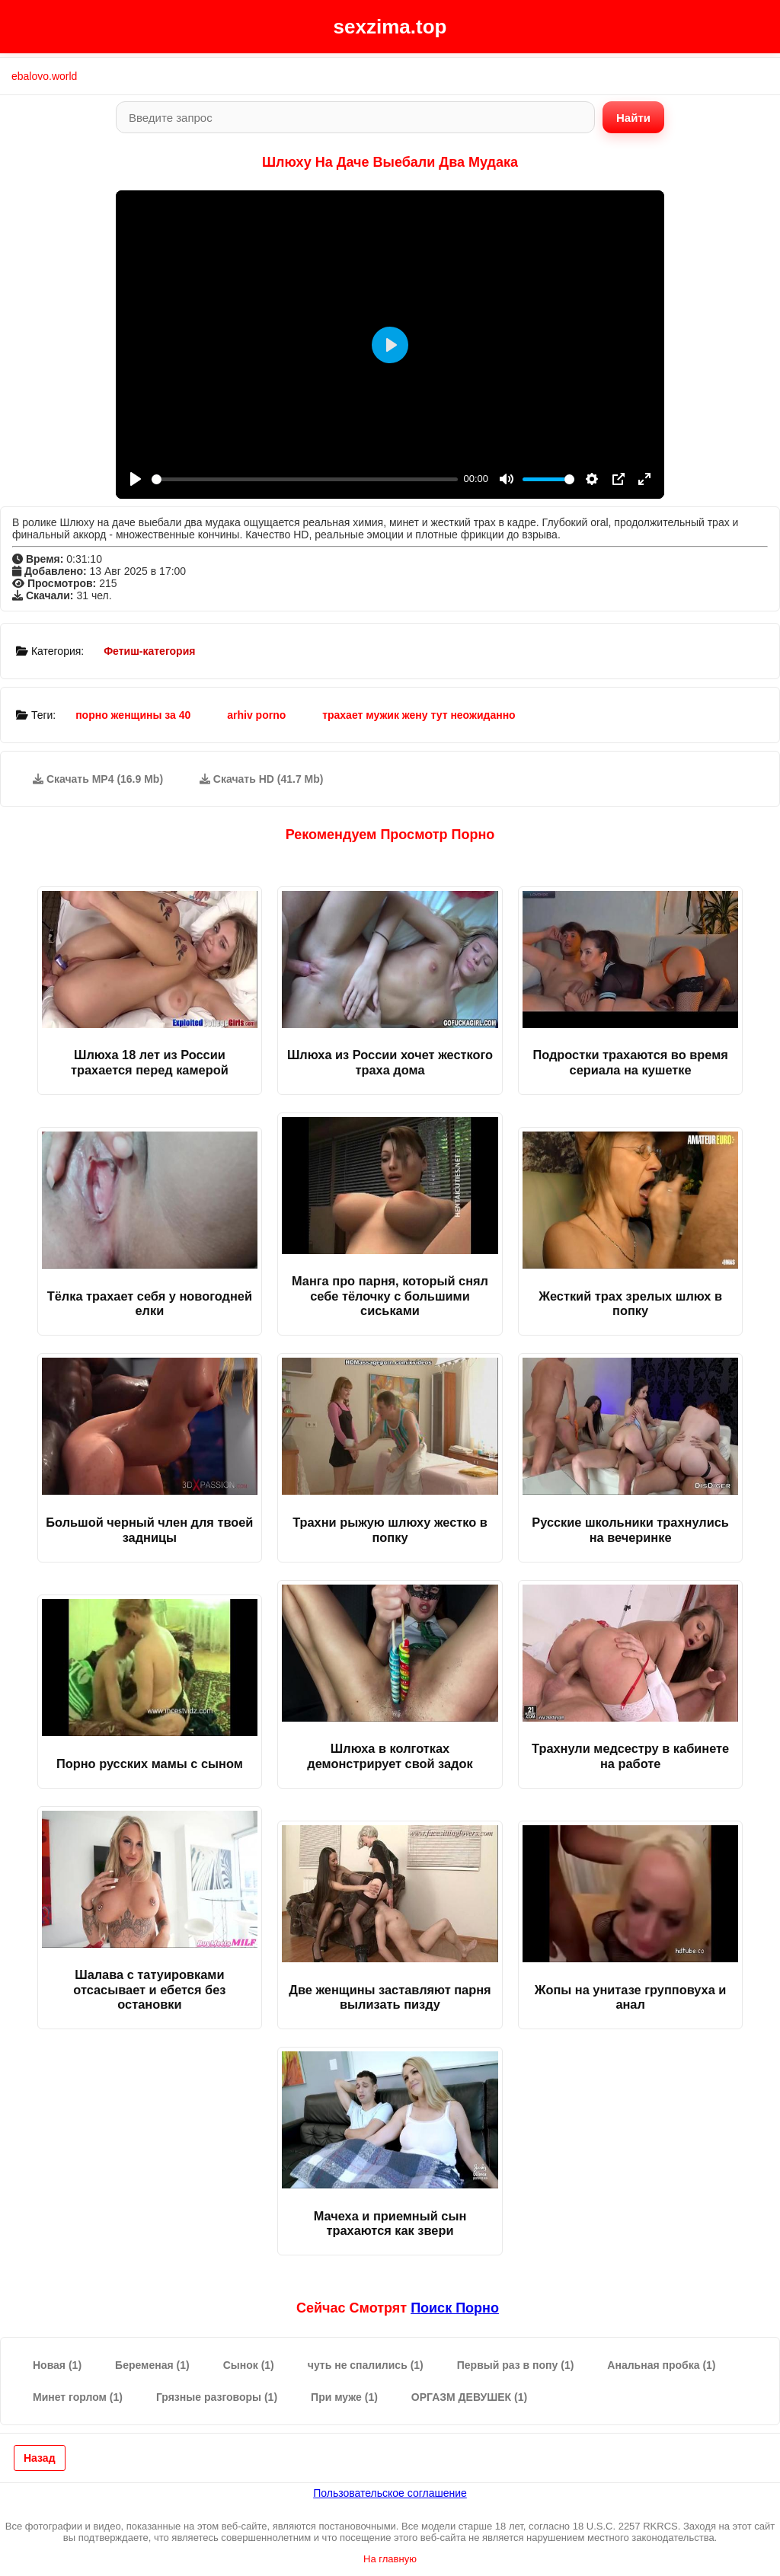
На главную (390, 2559)
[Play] (135, 479)
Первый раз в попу (515, 2365)
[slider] (305, 479)
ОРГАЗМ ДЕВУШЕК (469, 2397)
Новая (57, 2365)
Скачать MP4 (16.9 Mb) (98, 779)
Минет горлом (78, 2397)
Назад (40, 2458)
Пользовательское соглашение (390, 2493)
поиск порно (455, 2308)
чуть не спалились (366, 2365)
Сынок (248, 2365)
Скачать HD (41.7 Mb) (262, 779)
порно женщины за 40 (132, 715)
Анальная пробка (661, 2365)
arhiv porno (256, 715)
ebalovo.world (44, 76)
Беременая (152, 2365)
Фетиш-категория (149, 651)
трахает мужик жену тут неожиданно (419, 715)
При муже (344, 2397)
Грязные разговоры (216, 2397)
